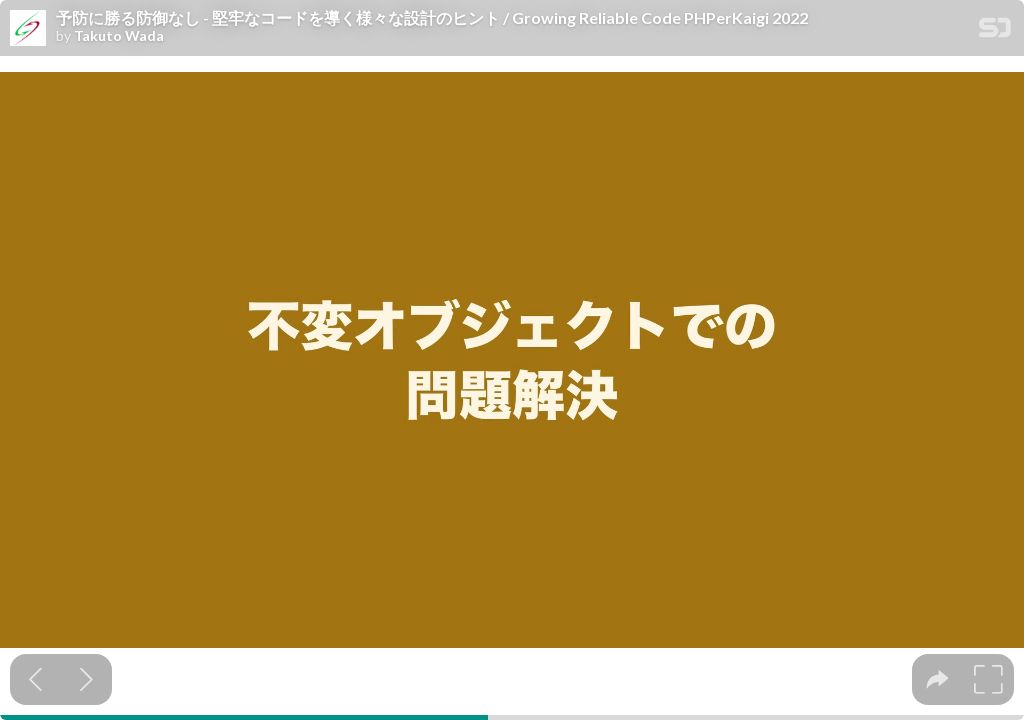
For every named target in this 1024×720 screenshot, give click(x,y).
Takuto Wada (119, 36)
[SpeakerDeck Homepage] (995, 31)
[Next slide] (86, 679)
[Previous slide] (35, 679)
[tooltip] (937, 679)
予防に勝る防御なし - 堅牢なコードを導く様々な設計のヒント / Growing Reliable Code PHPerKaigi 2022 (432, 18)
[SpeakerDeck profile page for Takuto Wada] (28, 29)
